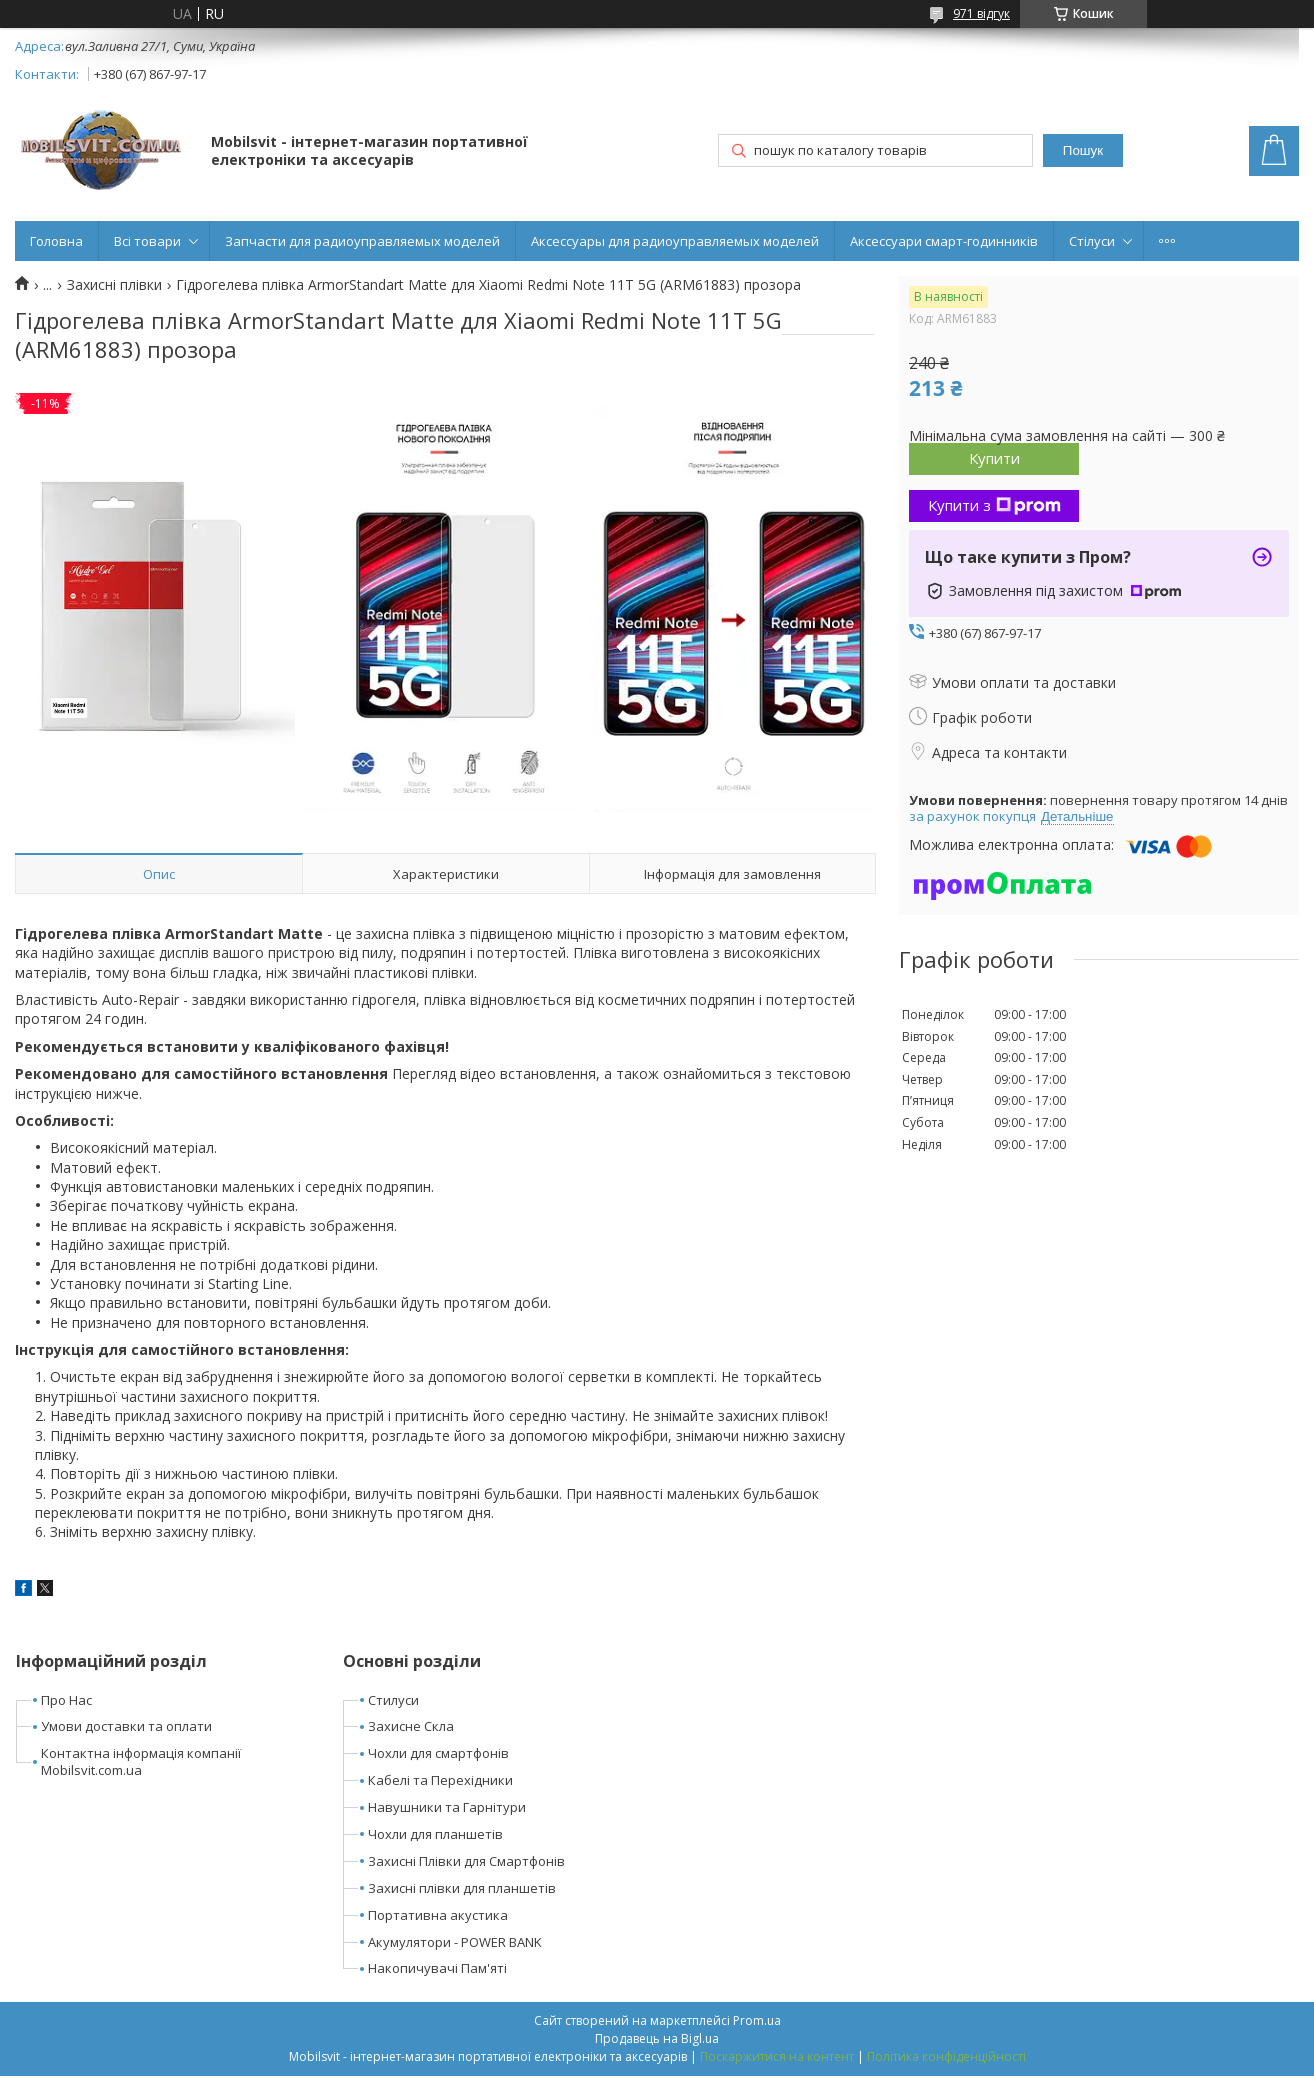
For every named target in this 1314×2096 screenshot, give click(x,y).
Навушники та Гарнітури (447, 1807)
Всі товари (147, 241)
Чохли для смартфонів (438, 1753)
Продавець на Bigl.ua (657, 2038)
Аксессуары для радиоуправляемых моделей (675, 241)
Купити (994, 458)
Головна (56, 241)
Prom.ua (757, 2020)
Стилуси (393, 1700)
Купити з (994, 505)
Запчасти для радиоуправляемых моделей (362, 241)
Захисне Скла (411, 1726)
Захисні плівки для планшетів (462, 1888)
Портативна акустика (438, 1915)
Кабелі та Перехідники (440, 1780)
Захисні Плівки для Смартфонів (466, 1861)
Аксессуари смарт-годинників (944, 241)
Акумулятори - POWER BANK (455, 1942)
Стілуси (1092, 241)
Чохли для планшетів (435, 1834)
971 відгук (981, 13)
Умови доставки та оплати (126, 1726)
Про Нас (66, 1700)
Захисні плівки (114, 285)
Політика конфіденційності (946, 2056)
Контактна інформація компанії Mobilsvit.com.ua (141, 1761)
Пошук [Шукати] (1083, 150)
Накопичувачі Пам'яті (437, 1968)
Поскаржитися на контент (777, 2056)
